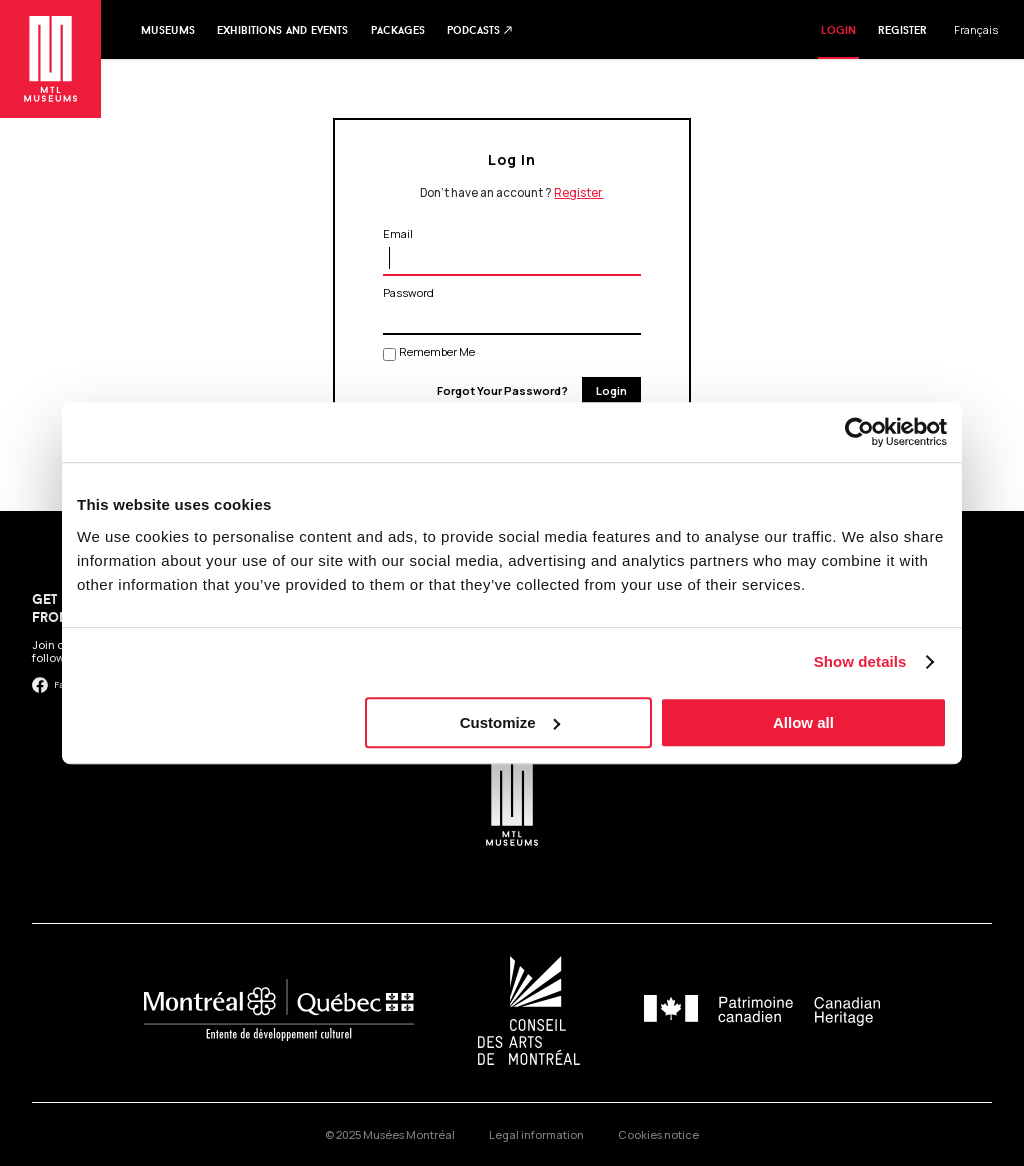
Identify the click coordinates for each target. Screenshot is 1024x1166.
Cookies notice (658, 1134)
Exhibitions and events (282, 30)
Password (408, 292)
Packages (398, 30)
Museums (168, 30)
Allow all (803, 722)
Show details (860, 661)
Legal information (536, 1134)
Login (838, 30)
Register (902, 30)
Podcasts (480, 30)
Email (398, 233)
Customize (510, 722)
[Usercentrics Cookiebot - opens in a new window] (859, 432)
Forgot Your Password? (502, 390)
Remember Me (437, 351)
